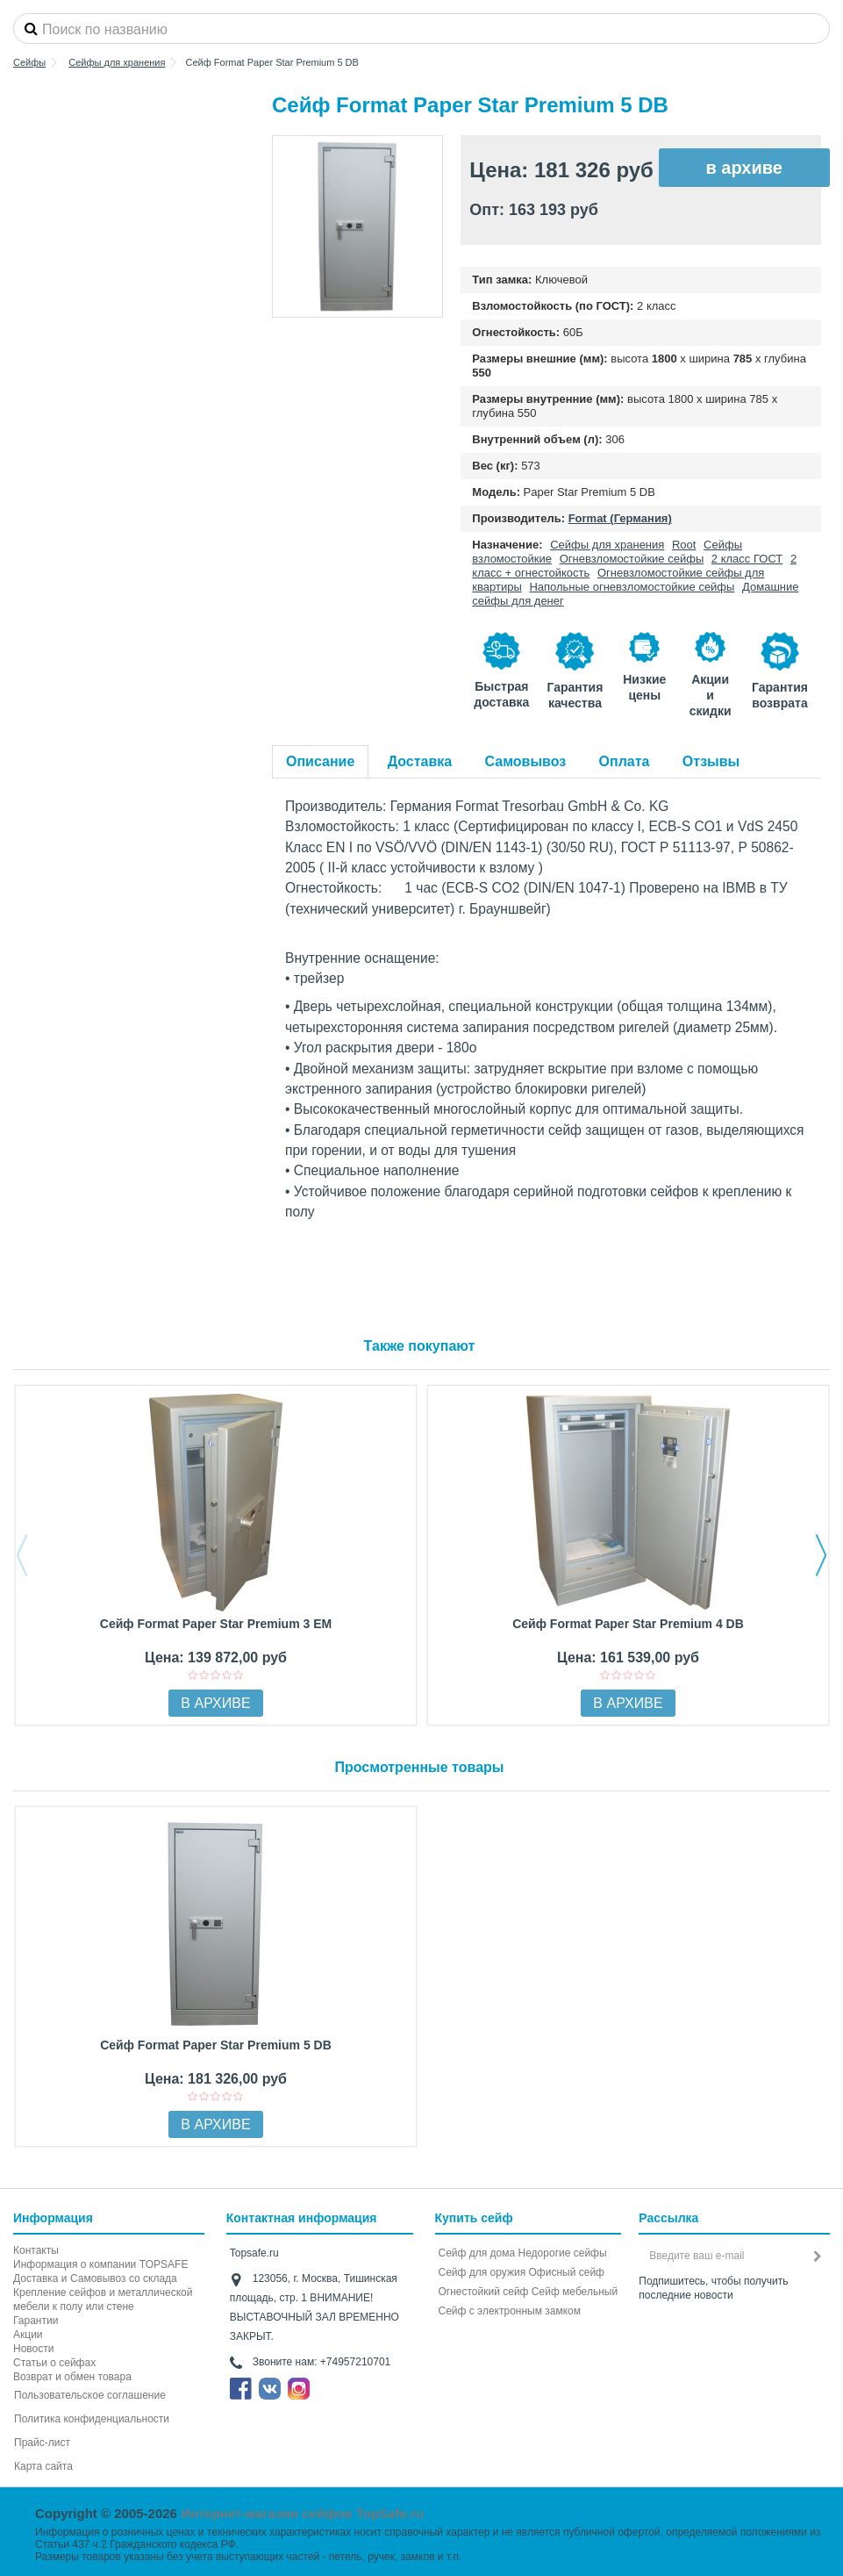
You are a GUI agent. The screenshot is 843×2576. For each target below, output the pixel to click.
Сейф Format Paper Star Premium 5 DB (216, 2045)
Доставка (420, 761)
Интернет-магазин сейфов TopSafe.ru (302, 2513)
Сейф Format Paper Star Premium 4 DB (628, 1624)
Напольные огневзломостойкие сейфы (631, 586)
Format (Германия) (620, 518)
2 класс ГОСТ (746, 558)
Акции (28, 2334)
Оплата (624, 761)
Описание (320, 761)
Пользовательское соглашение (90, 2395)
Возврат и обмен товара (72, 2377)
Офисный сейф (566, 2272)
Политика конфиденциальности (91, 2419)
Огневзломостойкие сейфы (632, 558)
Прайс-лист (42, 2442)
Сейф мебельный (575, 2291)
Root (684, 544)
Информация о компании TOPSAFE (100, 2264)
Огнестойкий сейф (484, 2291)
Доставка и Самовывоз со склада (95, 2278)
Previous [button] (22, 1555)
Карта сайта (43, 2466)
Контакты (36, 2250)
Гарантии (35, 2320)
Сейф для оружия (482, 2272)
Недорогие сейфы (562, 2253)
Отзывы (710, 761)
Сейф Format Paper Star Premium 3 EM (216, 1624)
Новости (33, 2349)
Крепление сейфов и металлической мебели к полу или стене (102, 2299)
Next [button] (821, 1555)
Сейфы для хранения (607, 544)
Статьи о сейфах (54, 2363)
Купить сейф (474, 2218)
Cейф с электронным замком (510, 2311)
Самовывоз (526, 761)
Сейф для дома (477, 2253)
